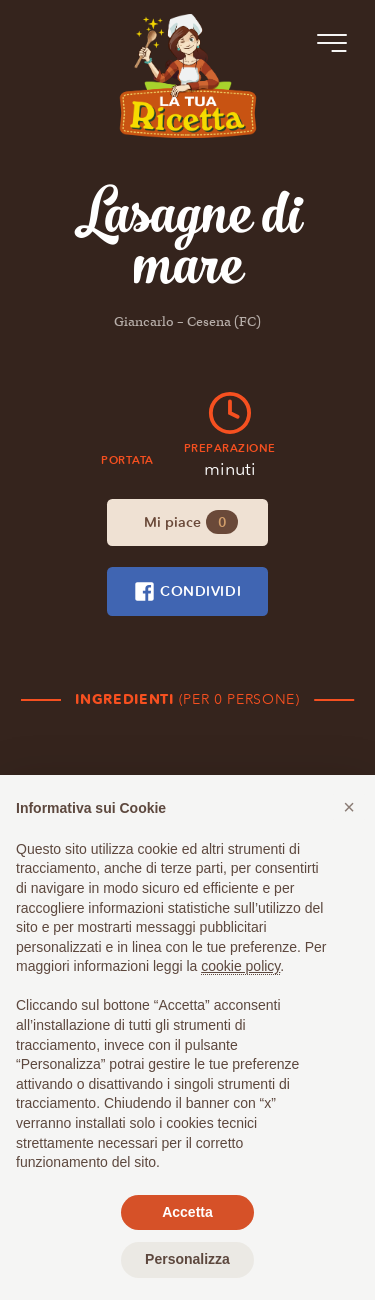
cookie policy (240, 966)
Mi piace (191, 522)
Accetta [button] (187, 1212)
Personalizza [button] (187, 1259)
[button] (349, 807)
